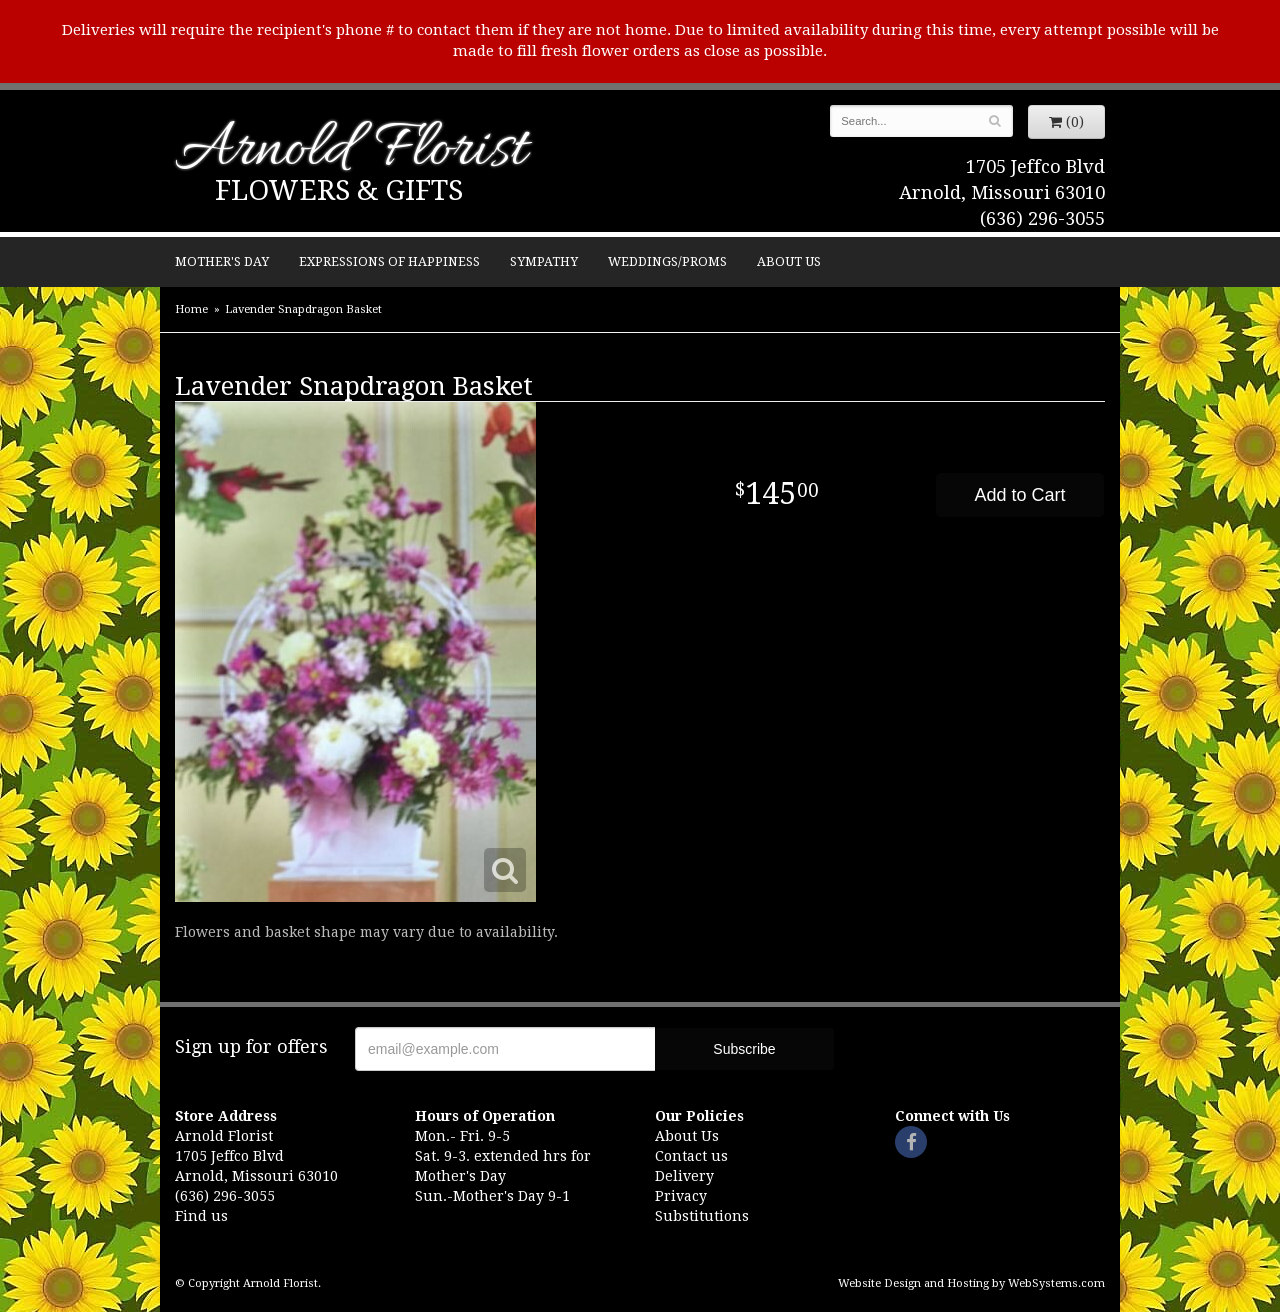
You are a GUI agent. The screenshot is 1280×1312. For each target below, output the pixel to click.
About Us (789, 261)
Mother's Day (222, 261)
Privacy (681, 1196)
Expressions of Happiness (389, 261)
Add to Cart (1019, 495)
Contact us (691, 1156)
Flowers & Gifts (339, 190)
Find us (201, 1216)
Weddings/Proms (667, 261)
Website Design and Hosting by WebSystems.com (971, 1283)
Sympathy (544, 261)
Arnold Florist (351, 151)
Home (191, 309)
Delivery (684, 1176)
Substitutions (702, 1216)
